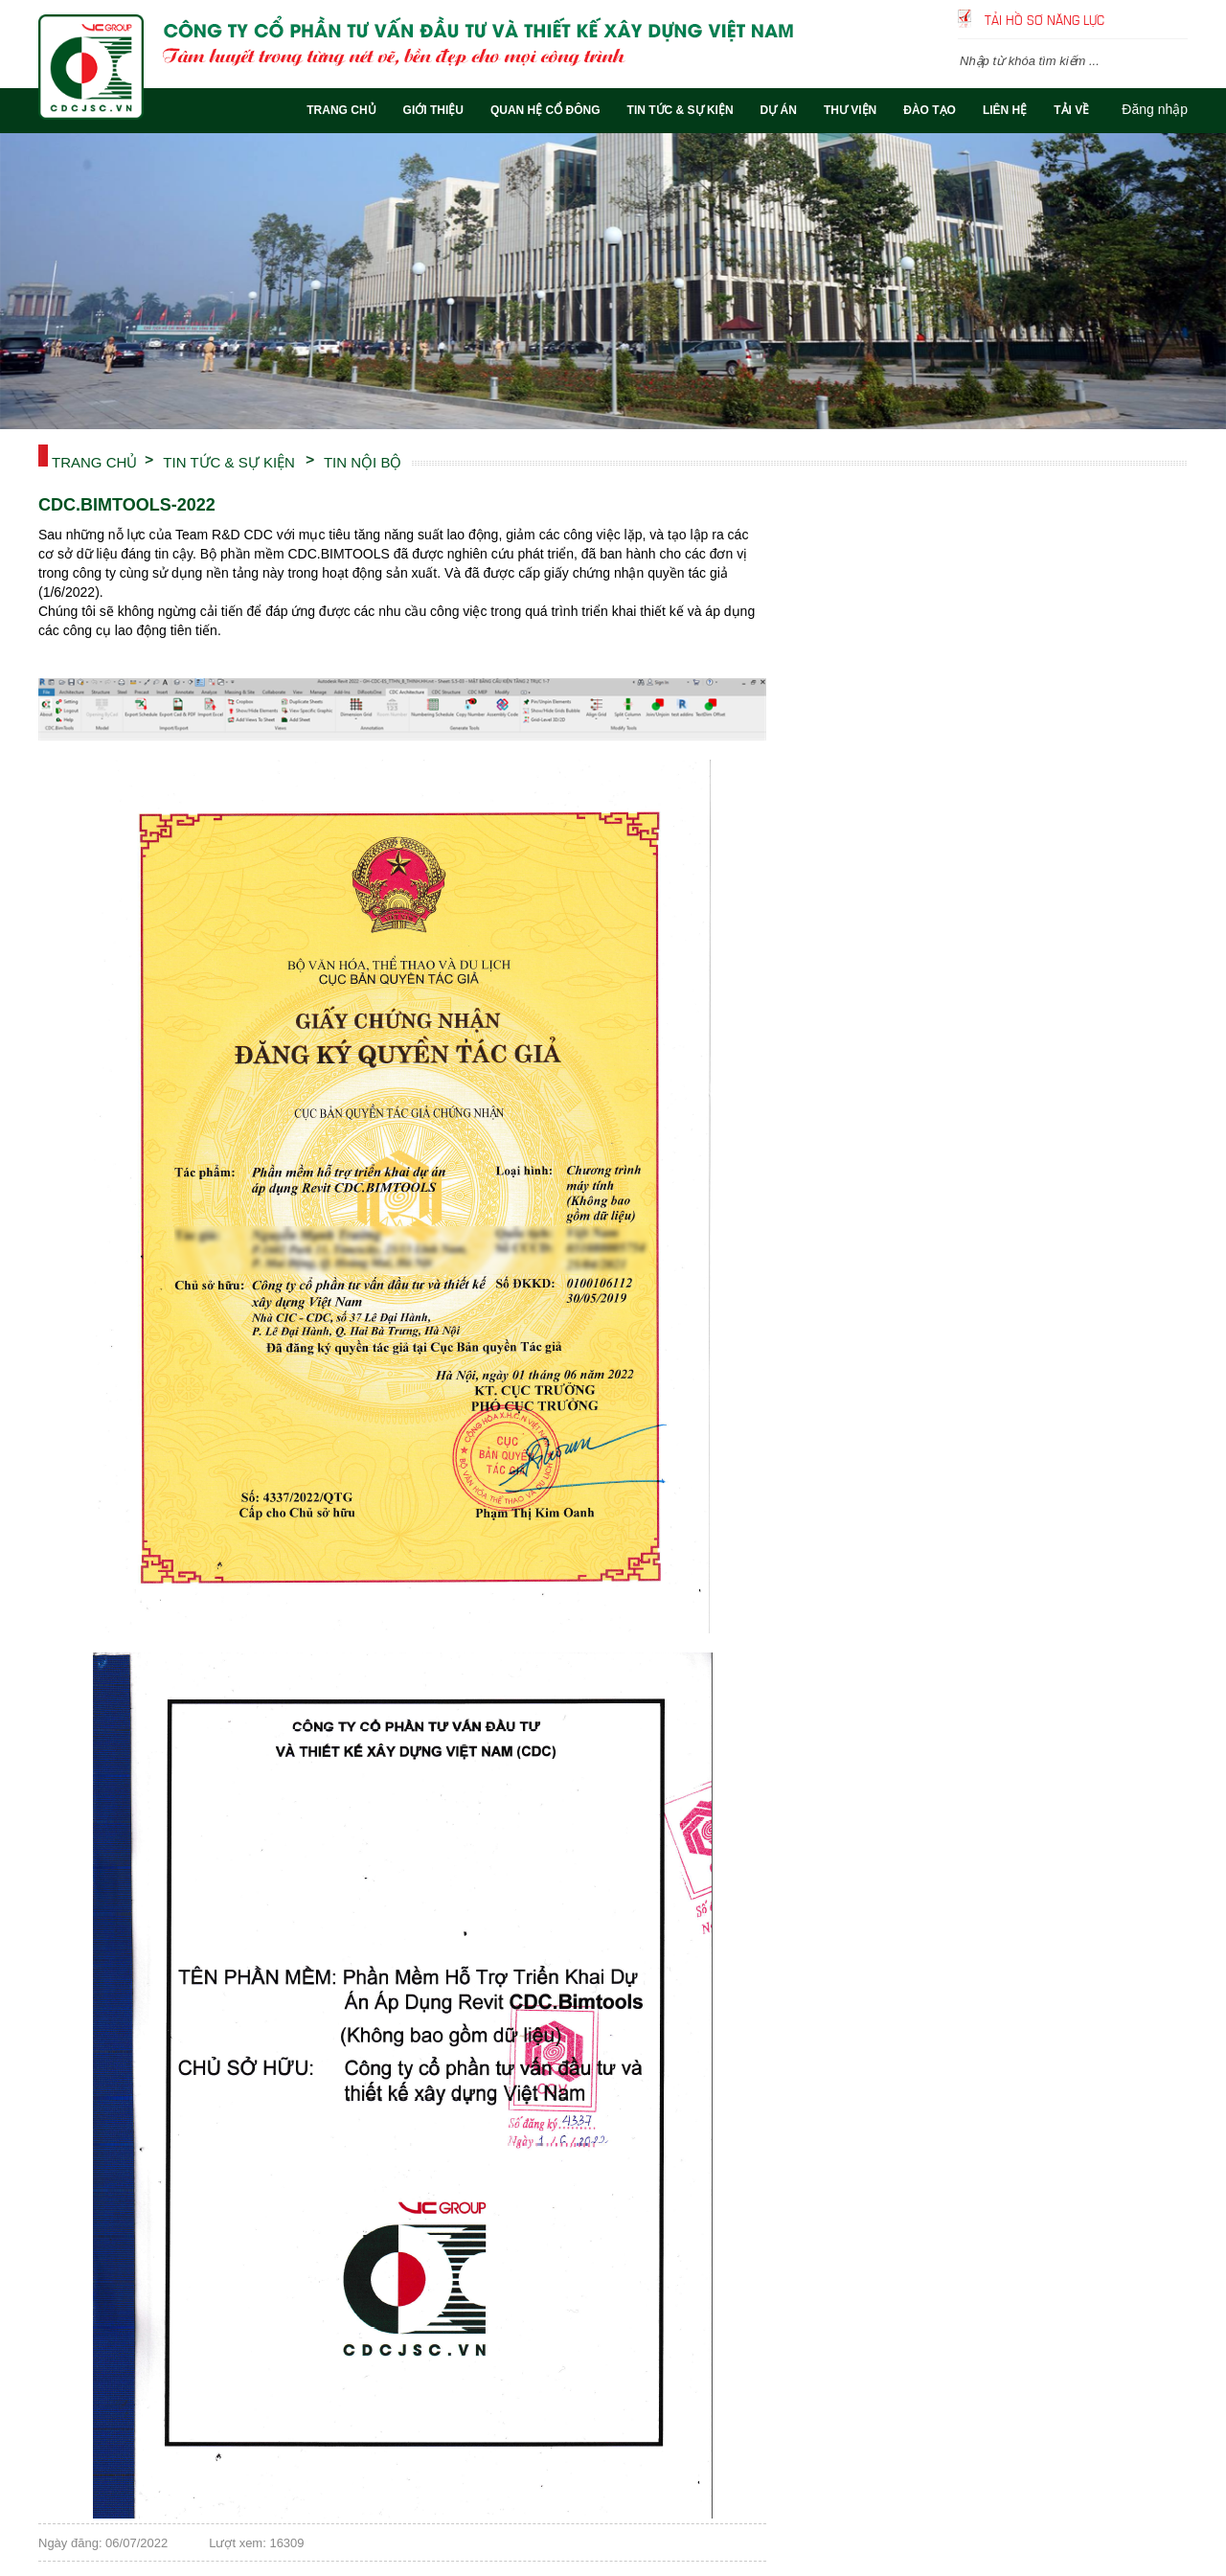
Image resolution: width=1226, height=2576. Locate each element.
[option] (613, 281)
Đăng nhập (1155, 109)
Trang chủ (94, 460)
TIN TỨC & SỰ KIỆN (229, 460)
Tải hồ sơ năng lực (1044, 19)
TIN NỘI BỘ (363, 460)
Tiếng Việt (1148, 19)
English (1176, 19)
